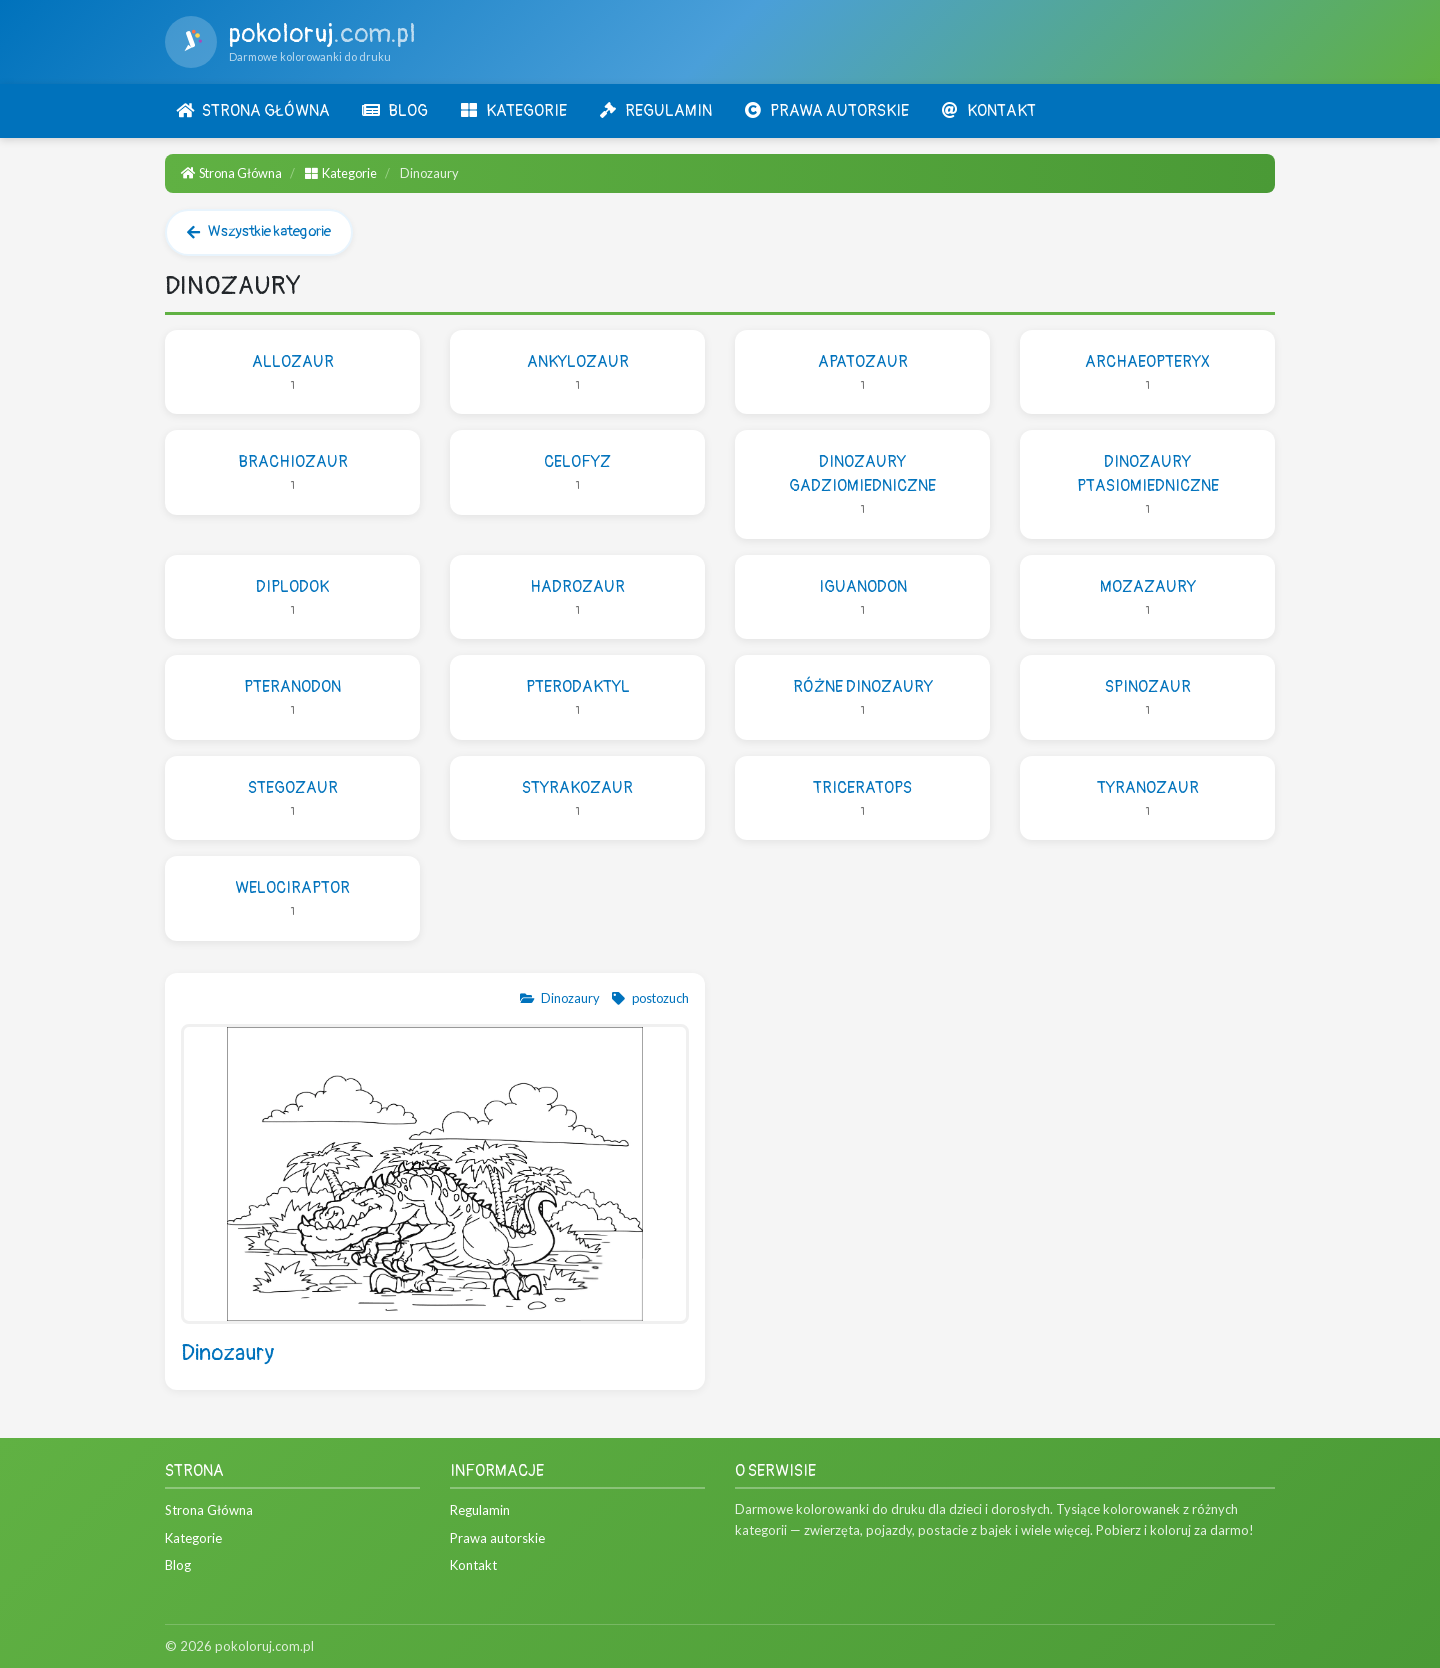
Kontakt (473, 1565)
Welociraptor (292, 899)
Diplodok (292, 598)
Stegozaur (292, 799)
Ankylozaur (577, 373)
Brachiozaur (292, 473)
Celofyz (577, 473)
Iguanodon (862, 598)
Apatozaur (862, 373)
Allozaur (292, 373)
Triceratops (862, 799)
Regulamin (480, 1510)
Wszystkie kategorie (259, 231)
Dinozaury (559, 998)
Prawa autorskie (497, 1538)
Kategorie (341, 173)
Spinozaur (1147, 698)
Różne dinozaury (862, 698)
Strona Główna (231, 173)
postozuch (649, 998)
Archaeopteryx (1147, 373)
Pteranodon (292, 698)
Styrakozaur (577, 799)
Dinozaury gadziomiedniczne (862, 485)
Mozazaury (1147, 598)
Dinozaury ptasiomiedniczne (1147, 485)
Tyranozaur (1147, 799)
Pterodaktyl (577, 698)
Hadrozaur (577, 598)
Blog (178, 1565)
